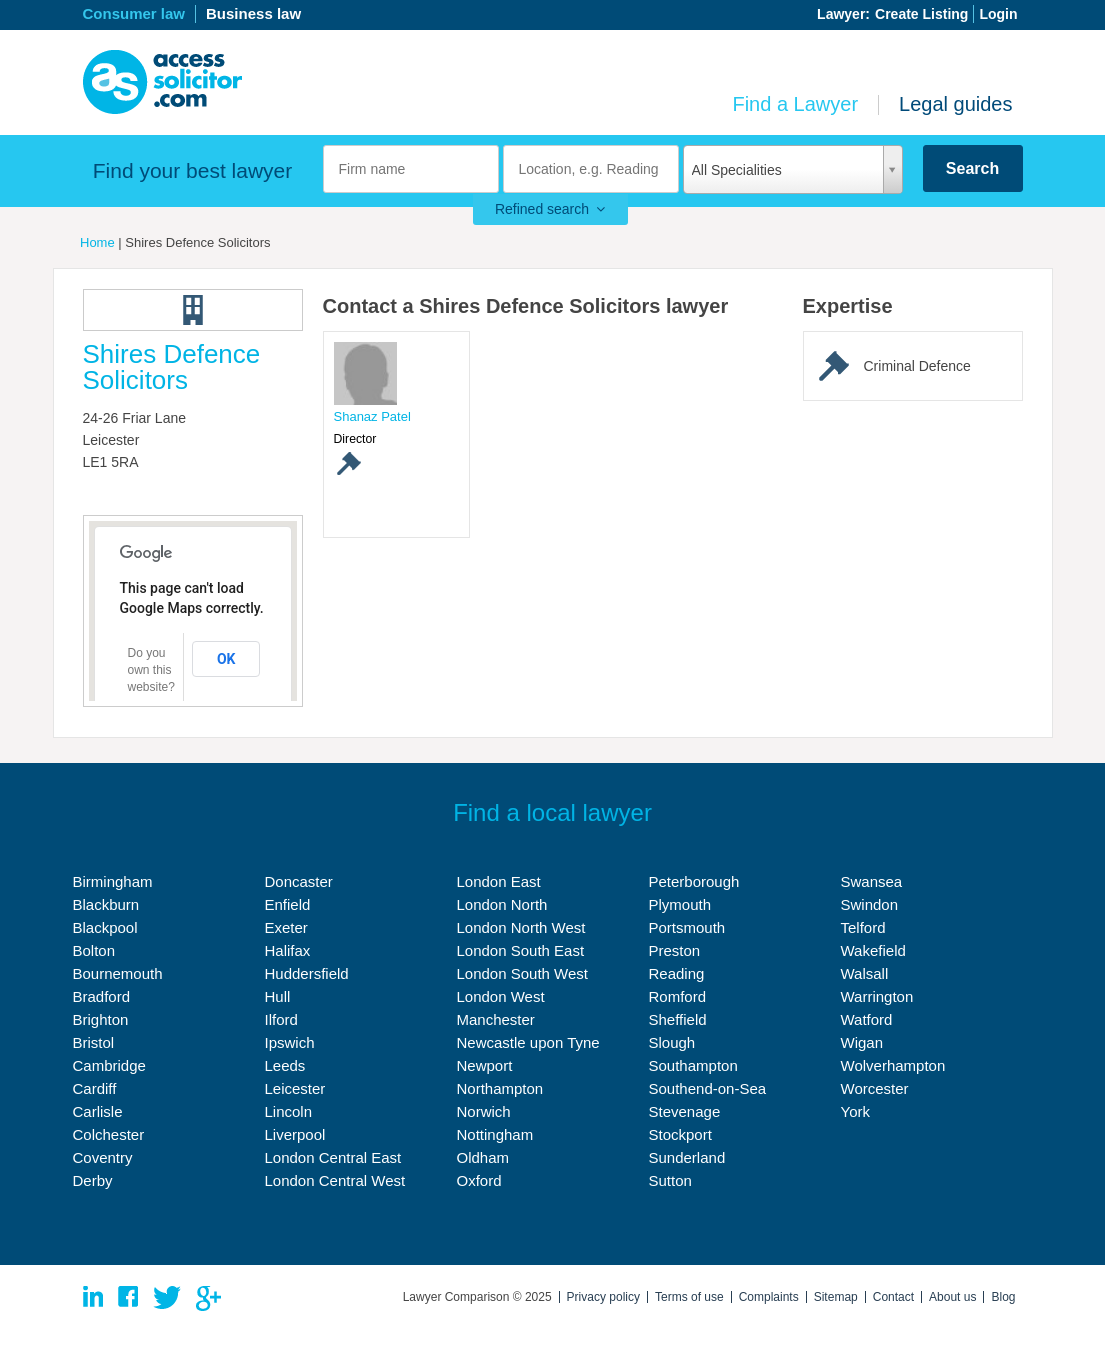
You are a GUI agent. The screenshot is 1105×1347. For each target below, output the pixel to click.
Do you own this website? (151, 670)
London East (499, 881)
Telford (863, 927)
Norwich (484, 1111)
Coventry (103, 1157)
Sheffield (678, 1019)
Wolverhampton (893, 1065)
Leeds (285, 1065)
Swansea (872, 881)
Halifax (288, 950)
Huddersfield (307, 973)
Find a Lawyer (795, 104)
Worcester (875, 1088)
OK (226, 659)
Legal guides (955, 104)
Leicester (295, 1088)
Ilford (281, 1019)
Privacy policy (603, 1297)
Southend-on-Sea (708, 1088)
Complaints (769, 1297)
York (855, 1111)
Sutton (670, 1180)
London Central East (333, 1157)
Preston (675, 950)
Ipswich (290, 1042)
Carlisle (98, 1111)
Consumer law (134, 13)
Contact (893, 1297)
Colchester (109, 1134)
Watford (867, 1019)
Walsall (865, 973)
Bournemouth (118, 973)
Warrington (877, 996)
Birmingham (113, 881)
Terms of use (689, 1297)
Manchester (496, 1019)
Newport (485, 1065)
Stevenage (685, 1111)
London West (501, 996)
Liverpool (295, 1134)
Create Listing (921, 14)
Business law (253, 13)
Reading (677, 973)
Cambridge (109, 1065)
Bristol (94, 1042)
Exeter (286, 927)
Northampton (500, 1088)
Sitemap (836, 1297)
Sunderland (687, 1157)
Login (998, 14)
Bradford (102, 996)
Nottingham (495, 1134)
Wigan (862, 1042)
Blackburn (106, 904)
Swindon (870, 904)
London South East (521, 950)
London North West (521, 927)
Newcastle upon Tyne (528, 1042)
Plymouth (680, 904)
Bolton (94, 950)
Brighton (101, 1019)
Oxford (479, 1180)
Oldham (483, 1157)
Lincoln (289, 1111)
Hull (278, 996)
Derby (93, 1180)
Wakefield (873, 950)
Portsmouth (687, 927)
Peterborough (694, 881)
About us (952, 1297)
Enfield (288, 904)
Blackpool (105, 927)
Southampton (693, 1065)
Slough (672, 1042)
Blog (1003, 1297)
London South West (522, 973)
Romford (678, 996)
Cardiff (95, 1088)
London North (502, 904)
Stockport (680, 1134)
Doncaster (299, 881)
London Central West (335, 1180)
